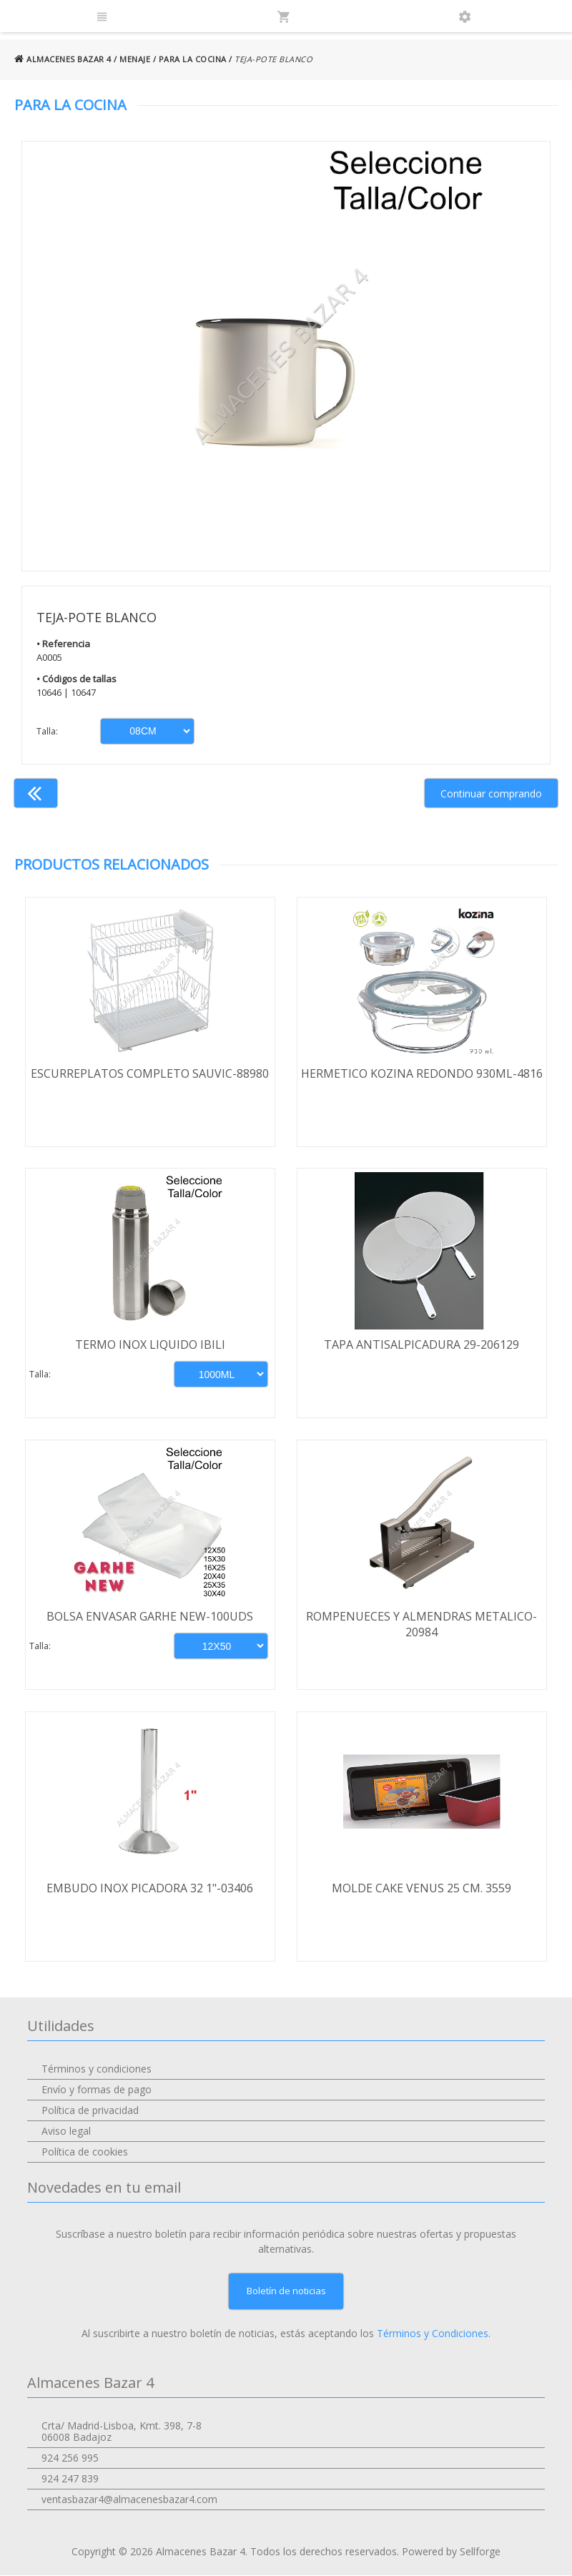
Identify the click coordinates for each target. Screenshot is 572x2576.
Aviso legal (66, 2131)
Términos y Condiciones (432, 2334)
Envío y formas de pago (96, 2090)
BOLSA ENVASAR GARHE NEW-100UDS (150, 1617)
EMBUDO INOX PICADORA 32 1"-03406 (150, 1889)
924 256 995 (70, 2458)
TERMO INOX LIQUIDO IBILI (150, 1345)
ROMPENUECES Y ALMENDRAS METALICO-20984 (422, 1625)
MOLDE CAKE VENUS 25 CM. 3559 (422, 1889)
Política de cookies (84, 2152)
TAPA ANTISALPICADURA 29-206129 (422, 1345)
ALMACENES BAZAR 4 (63, 59)
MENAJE (134, 59)
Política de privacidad (90, 2111)
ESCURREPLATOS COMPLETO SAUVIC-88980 (150, 1073)
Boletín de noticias (286, 2290)
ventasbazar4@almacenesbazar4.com (129, 2500)
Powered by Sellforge (451, 2552)
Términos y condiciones (96, 2069)
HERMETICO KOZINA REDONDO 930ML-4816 (422, 1073)
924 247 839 (70, 2479)
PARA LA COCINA (193, 59)
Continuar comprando (491, 793)
